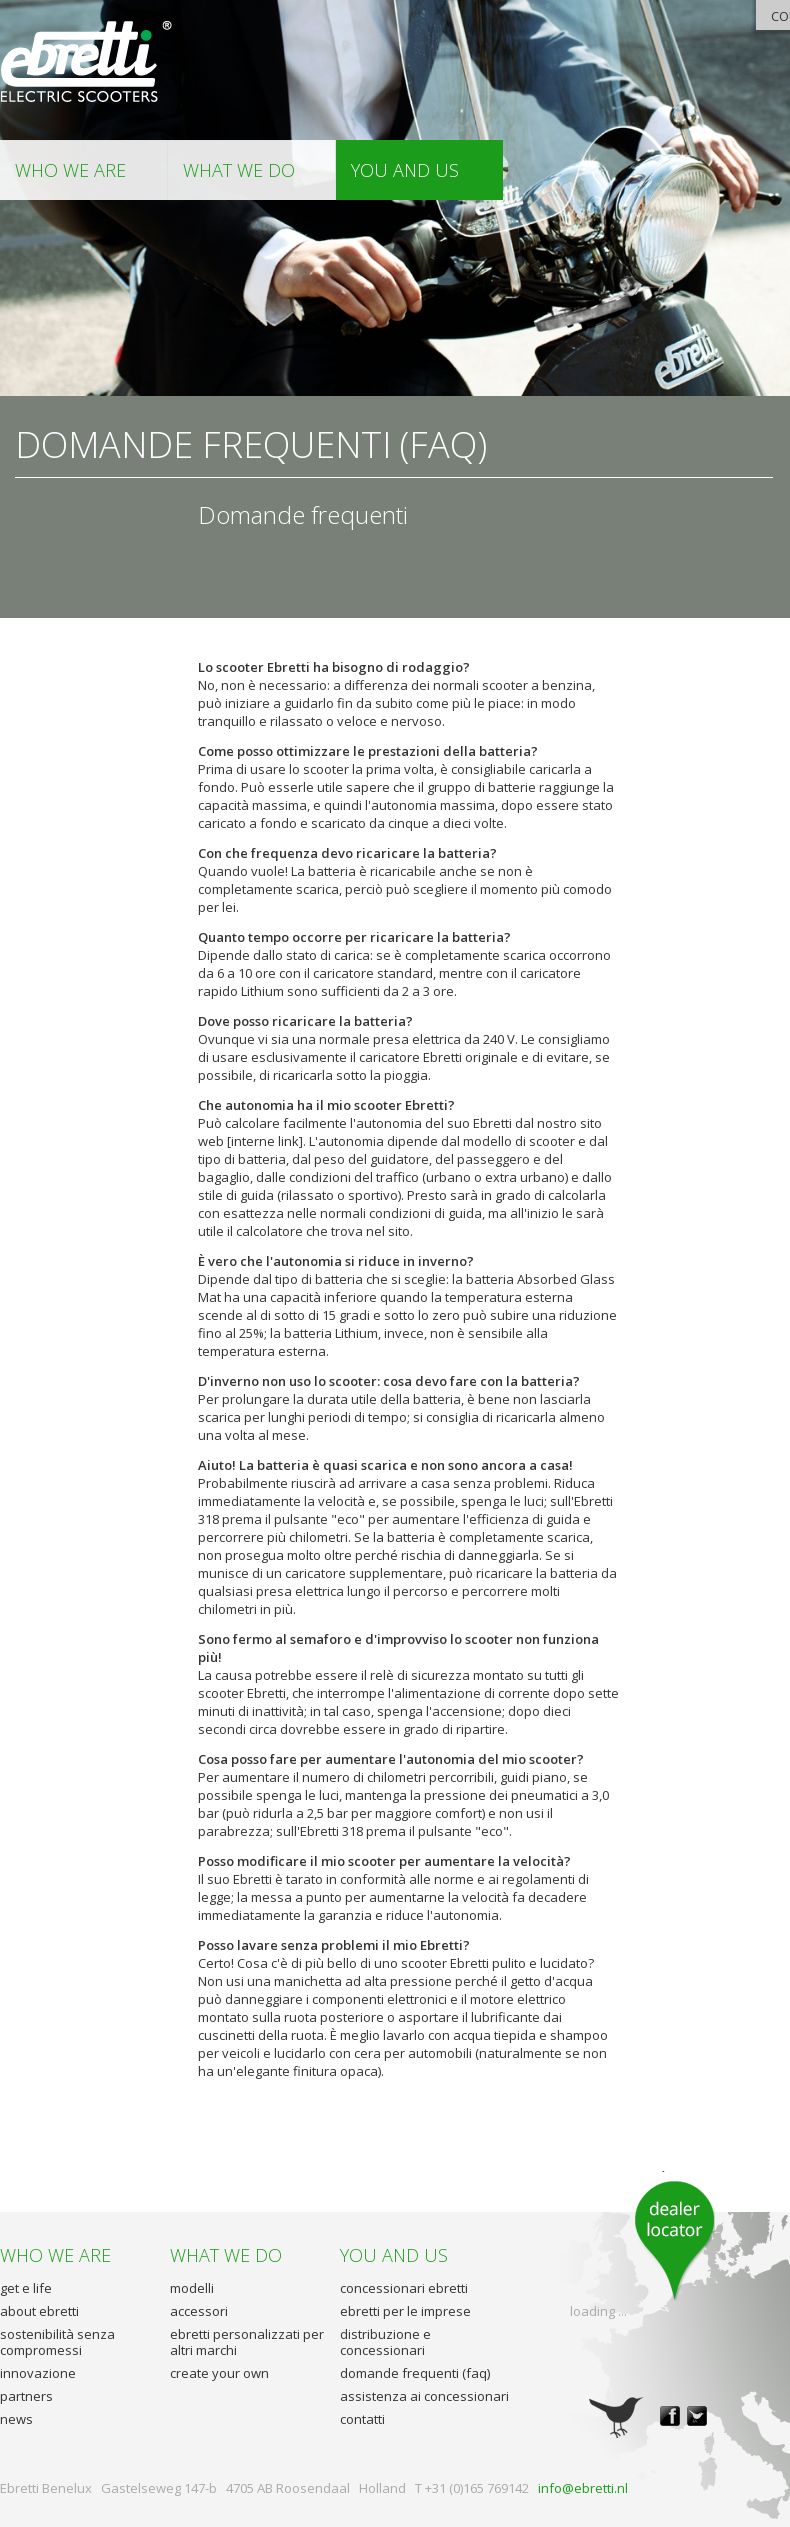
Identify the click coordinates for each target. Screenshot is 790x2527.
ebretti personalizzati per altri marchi (247, 2342)
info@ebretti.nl (583, 2488)
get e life (26, 2288)
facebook (670, 2416)
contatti (362, 2419)
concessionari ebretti (404, 2288)
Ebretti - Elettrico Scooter (87, 62)
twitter (697, 2416)
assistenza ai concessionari (424, 2396)
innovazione (38, 2373)
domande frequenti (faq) (415, 2373)
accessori (199, 2311)
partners (26, 2396)
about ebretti (39, 2311)
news (16, 2419)
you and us (405, 170)
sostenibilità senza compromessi (57, 2342)
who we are (70, 170)
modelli (192, 2288)
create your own (219, 2373)
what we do (239, 170)
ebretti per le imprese (405, 2311)
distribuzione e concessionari (385, 2342)
